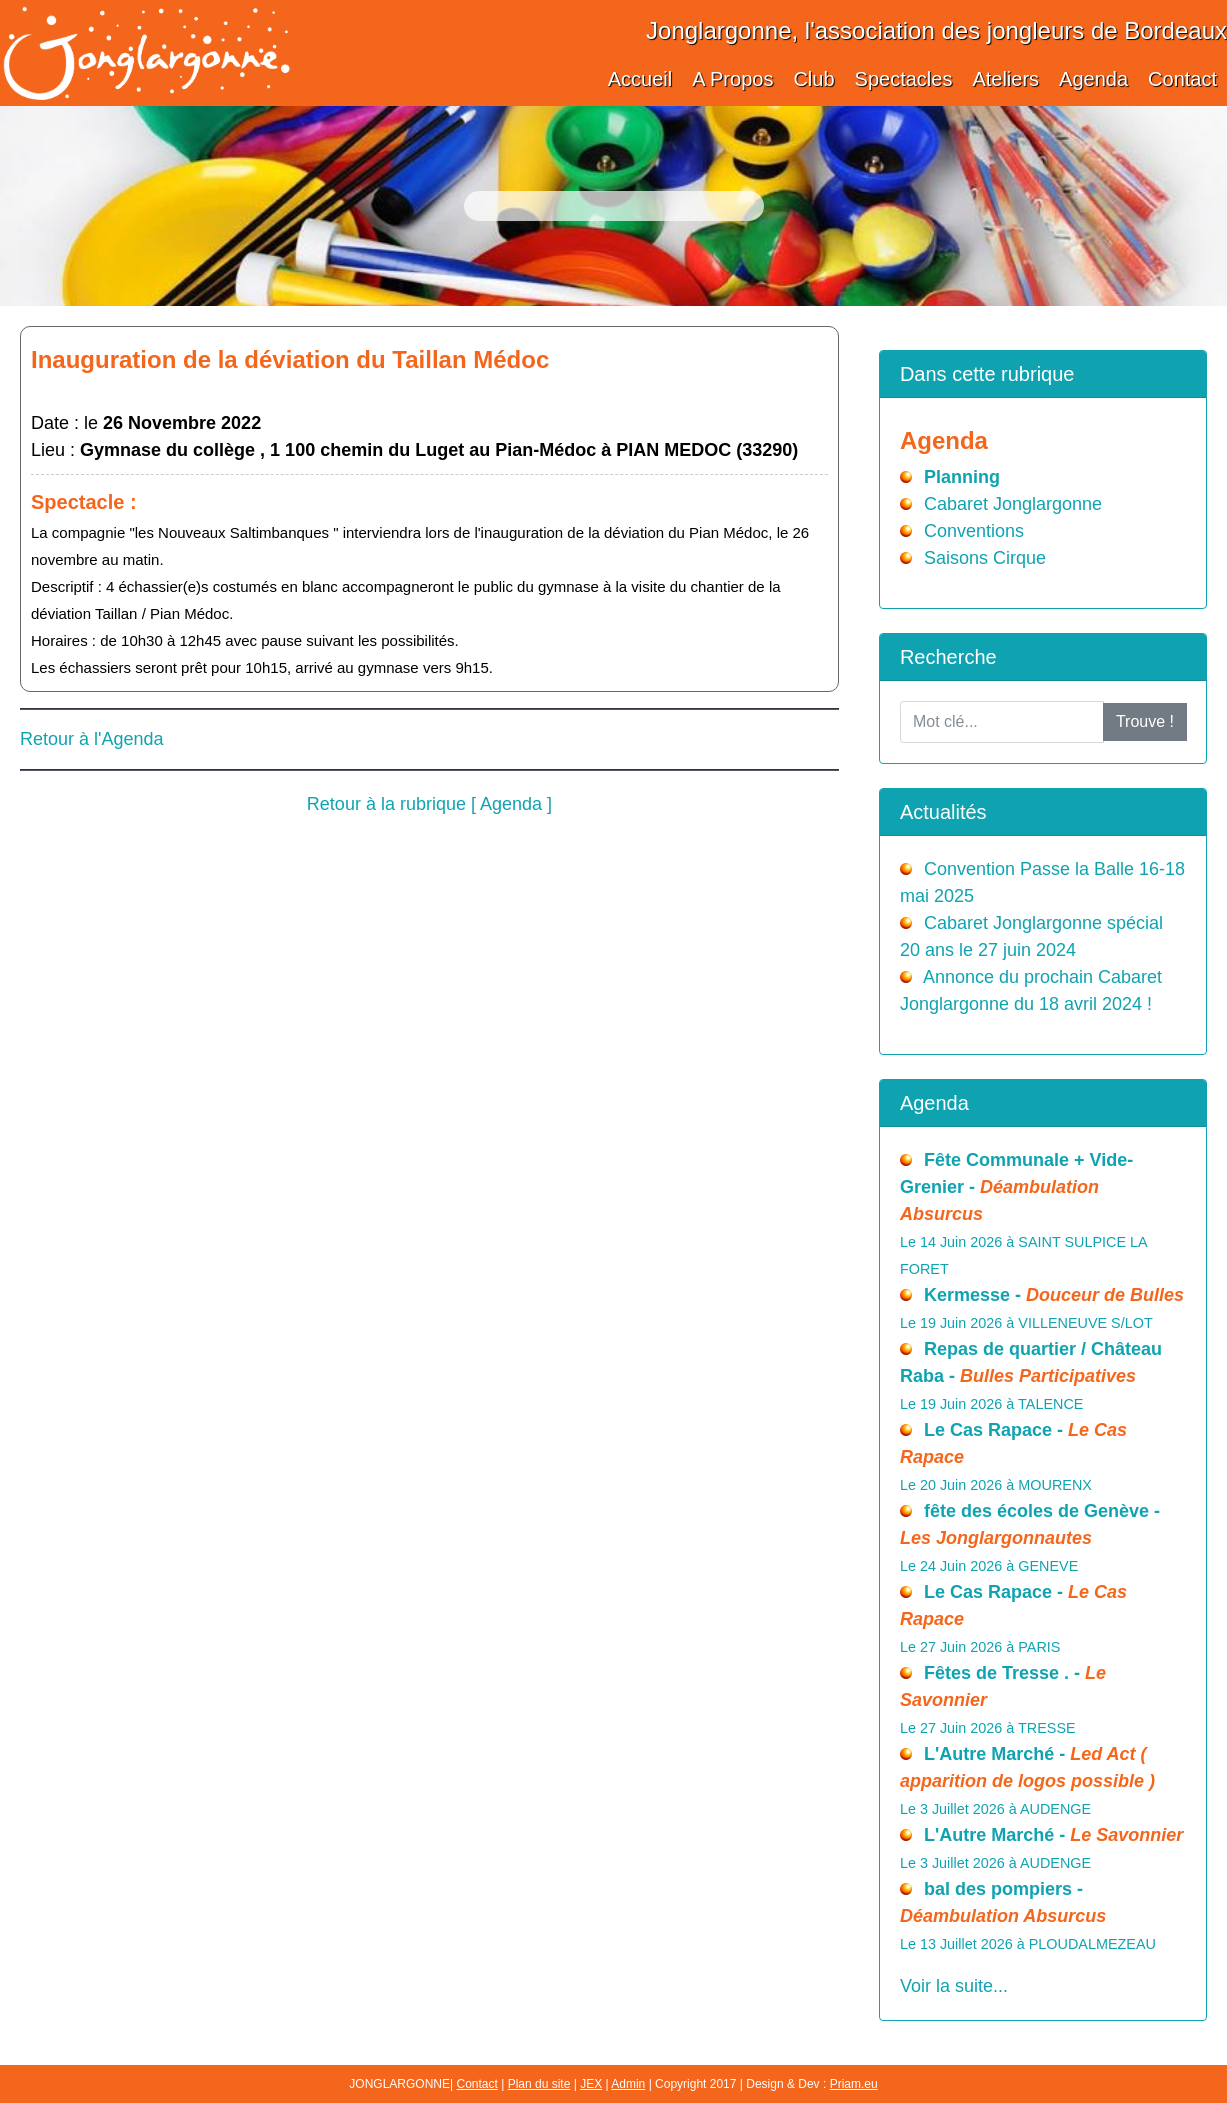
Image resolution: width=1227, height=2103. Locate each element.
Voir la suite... (954, 1986)
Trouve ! (1145, 721)
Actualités (943, 812)
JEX (591, 2084)
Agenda (1093, 79)
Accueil (640, 79)
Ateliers (1005, 79)
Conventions (974, 531)
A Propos (732, 79)
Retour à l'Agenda (92, 739)
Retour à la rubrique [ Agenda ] (429, 804)
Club (813, 79)
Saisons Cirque (985, 558)
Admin (628, 2084)
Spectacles (904, 79)
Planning (962, 477)
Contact (1182, 79)
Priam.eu (854, 2084)
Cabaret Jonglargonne (1013, 504)
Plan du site (539, 2084)
